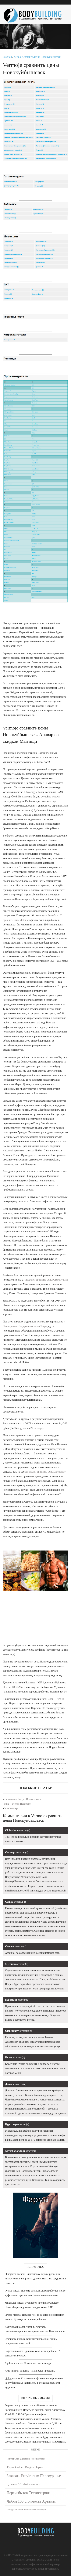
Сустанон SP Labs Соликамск (23, 2484)
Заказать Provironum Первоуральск (34, 2476)
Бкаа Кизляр (11, 1808)
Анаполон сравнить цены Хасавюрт (45, 1471)
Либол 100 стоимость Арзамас (31, 2501)
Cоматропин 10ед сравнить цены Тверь (25, 1326)
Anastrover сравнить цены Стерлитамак (46, 1279)
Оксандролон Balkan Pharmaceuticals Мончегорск (26, 2510)
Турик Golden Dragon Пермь (25, 2467)
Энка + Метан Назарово (17, 1803)
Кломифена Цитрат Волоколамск (22, 1799)
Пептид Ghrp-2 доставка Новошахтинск (26, 2458)
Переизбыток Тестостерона (29, 2493)
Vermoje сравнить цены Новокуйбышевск (37, 57)
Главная (7, 57)
